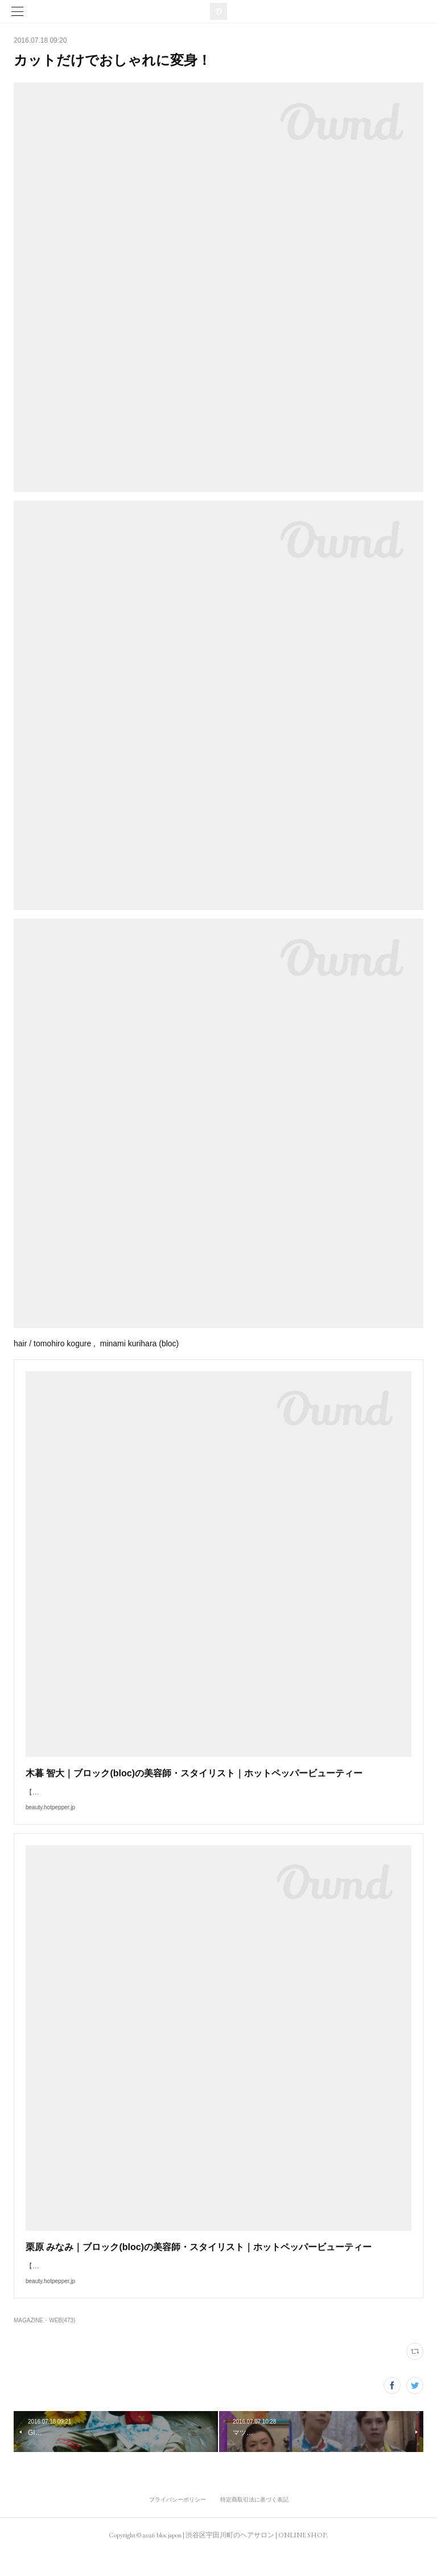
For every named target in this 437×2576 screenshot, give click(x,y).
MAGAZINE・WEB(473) (44, 2343)
